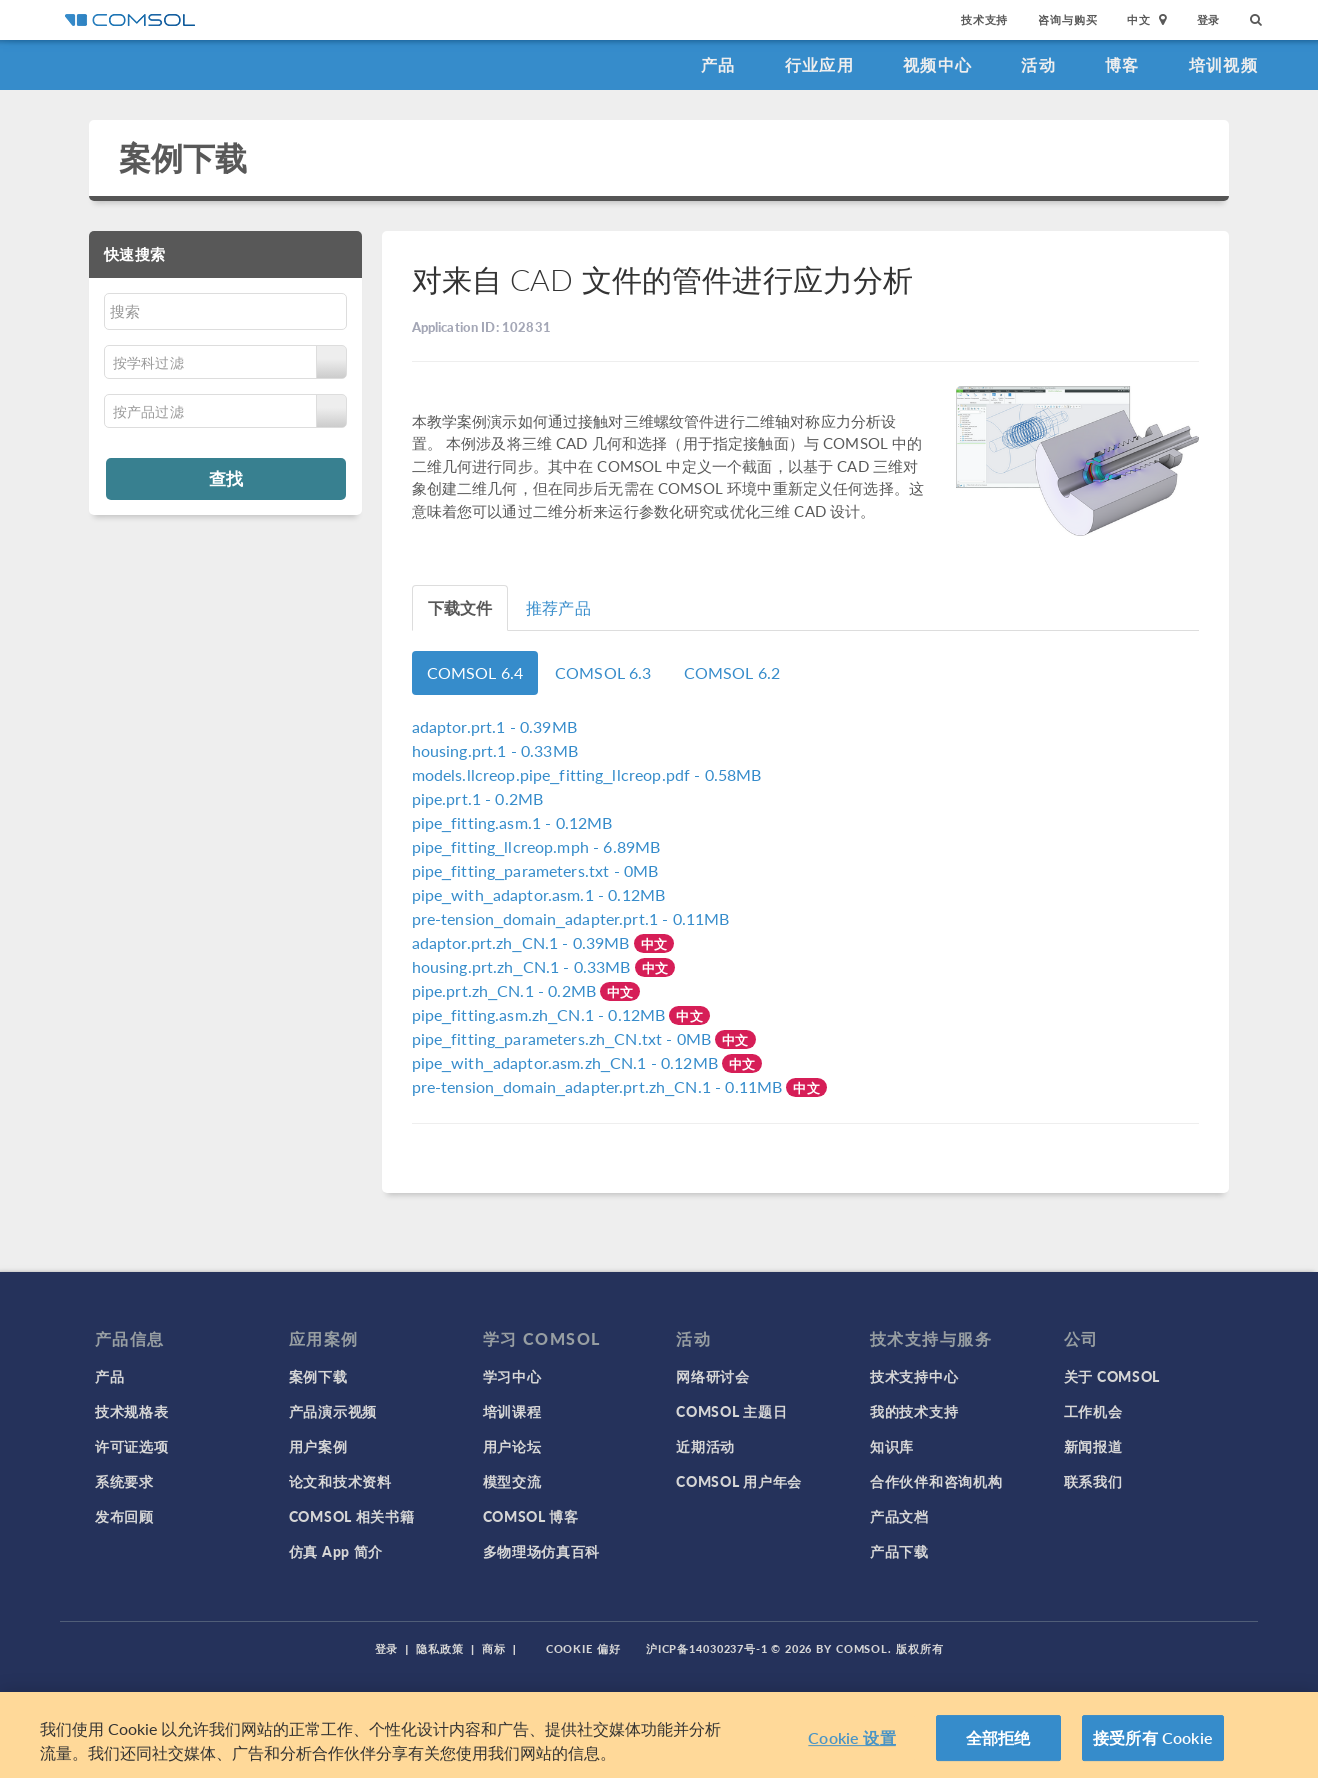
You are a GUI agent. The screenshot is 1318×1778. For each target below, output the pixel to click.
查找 (226, 478)
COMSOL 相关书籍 (352, 1516)
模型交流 (512, 1481)
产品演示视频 (333, 1411)
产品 (718, 64)
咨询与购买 (1067, 19)
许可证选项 (132, 1446)
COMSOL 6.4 (475, 672)
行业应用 (819, 64)
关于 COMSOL (1112, 1376)
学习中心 (512, 1376)
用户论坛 (512, 1446)
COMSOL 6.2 (732, 672)
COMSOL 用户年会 (739, 1481)
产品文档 (899, 1516)
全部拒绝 (998, 1737)
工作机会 (1093, 1411)
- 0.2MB (478, 798)
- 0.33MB (495, 750)
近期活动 (705, 1446)
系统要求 (124, 1481)
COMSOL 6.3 (603, 672)
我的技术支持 (914, 1411)
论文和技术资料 (340, 1481)
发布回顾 (124, 1516)
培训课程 (512, 1411)
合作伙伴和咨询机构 (936, 1481)
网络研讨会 (713, 1376)
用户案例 (318, 1446)
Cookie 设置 (851, 1737)
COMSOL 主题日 (731, 1411)
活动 (1038, 64)
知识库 (892, 1446)
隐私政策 (440, 1648)
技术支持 (984, 19)
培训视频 (1223, 64)
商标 (494, 1648)
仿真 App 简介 (336, 1551)
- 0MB (535, 870)
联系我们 (1093, 1481)
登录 (1209, 19)
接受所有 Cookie (1153, 1737)
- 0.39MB (494, 726)
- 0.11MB (571, 918)
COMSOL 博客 (531, 1516)
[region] (659, 1735)
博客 (1122, 64)
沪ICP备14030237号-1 (707, 1648)
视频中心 (937, 64)
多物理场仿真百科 (542, 1551)
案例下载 (183, 157)
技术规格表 (132, 1411)
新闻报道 (1093, 1446)
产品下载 (899, 1551)
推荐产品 (558, 607)
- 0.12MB (512, 822)
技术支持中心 (914, 1376)
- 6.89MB (536, 846)
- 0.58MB (587, 774)
